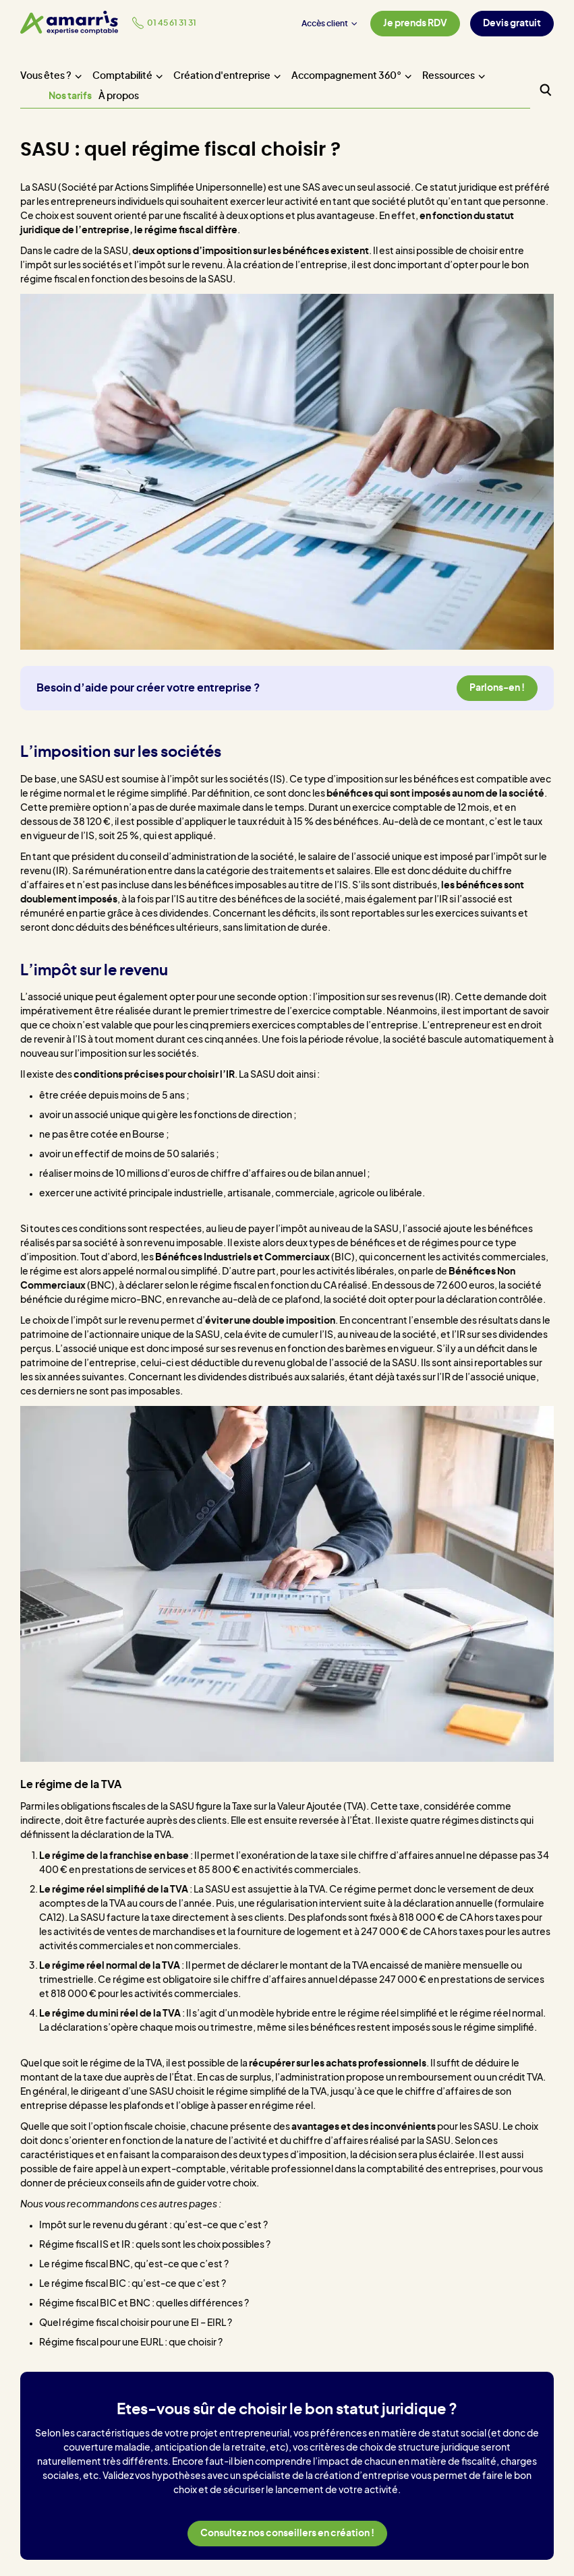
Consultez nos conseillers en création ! (287, 2533)
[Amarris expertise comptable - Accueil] (69, 22)
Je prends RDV (415, 23)
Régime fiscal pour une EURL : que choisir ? (131, 2343)
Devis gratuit (512, 23)
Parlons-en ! (497, 688)
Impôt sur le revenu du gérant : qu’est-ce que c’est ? (153, 2225)
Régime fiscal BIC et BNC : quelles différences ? (144, 2303)
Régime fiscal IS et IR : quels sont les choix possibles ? (154, 2245)
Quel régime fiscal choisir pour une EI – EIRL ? (135, 2323)
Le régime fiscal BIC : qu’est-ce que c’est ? (132, 2284)
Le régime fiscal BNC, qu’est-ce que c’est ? (134, 2264)
